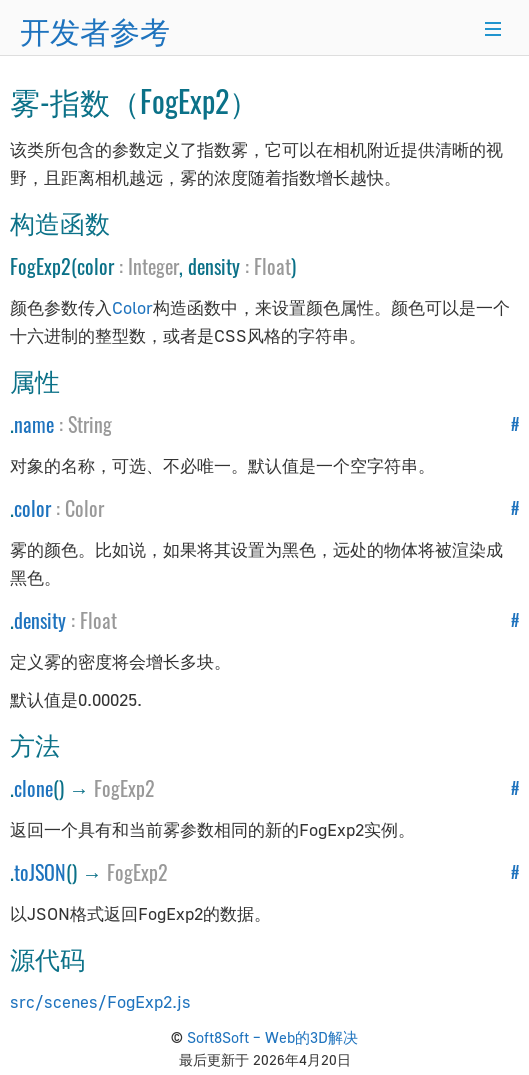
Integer (153, 266)
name (34, 424)
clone (33, 788)
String (90, 424)
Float (272, 266)
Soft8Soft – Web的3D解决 (272, 1037)
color (32, 508)
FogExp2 (124, 788)
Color (132, 307)
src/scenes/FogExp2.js (100, 1001)
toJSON (40, 872)
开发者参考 (95, 29)
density (40, 620)
